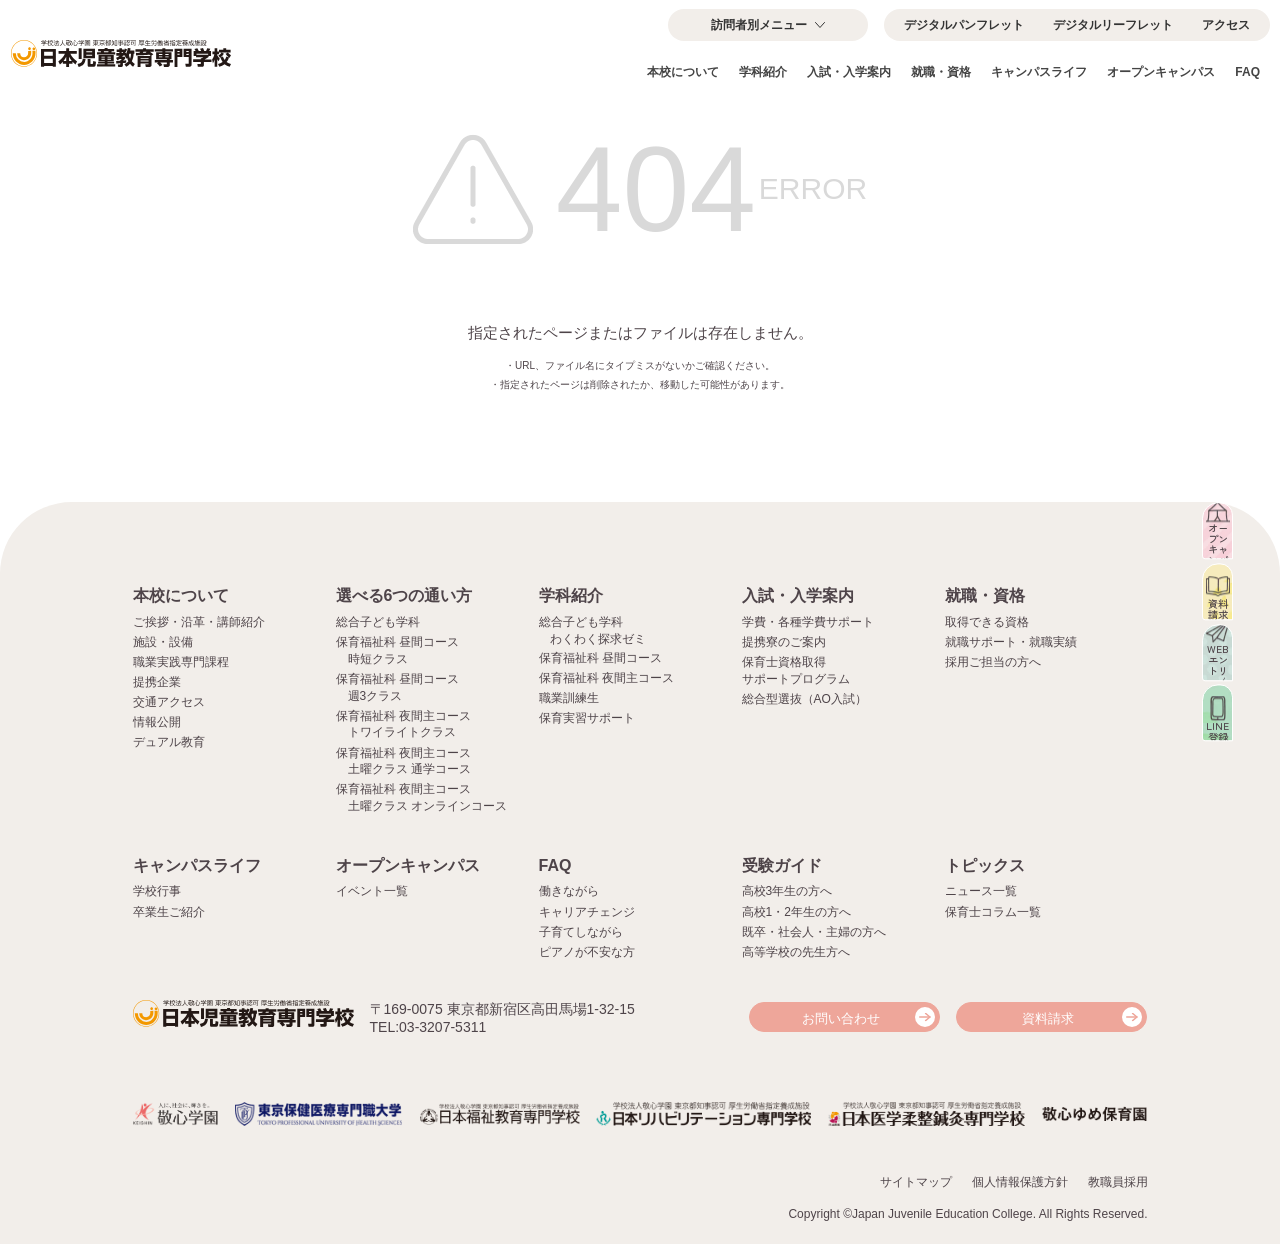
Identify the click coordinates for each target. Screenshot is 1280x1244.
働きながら (569, 891)
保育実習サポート (587, 718)
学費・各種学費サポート (808, 622)
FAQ (1247, 72)
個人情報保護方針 (1020, 1180)
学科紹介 (763, 72)
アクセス (1226, 25)
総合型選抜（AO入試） (804, 699)
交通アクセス (169, 702)
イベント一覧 (372, 891)
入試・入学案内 (849, 72)
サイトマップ (916, 1180)
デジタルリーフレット (1113, 25)
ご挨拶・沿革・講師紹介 (199, 622)
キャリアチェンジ (587, 912)
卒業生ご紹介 (169, 912)
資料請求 (1048, 1018)
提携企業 (157, 682)
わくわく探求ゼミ (598, 639)
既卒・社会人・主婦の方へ (814, 932)
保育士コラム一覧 (993, 912)
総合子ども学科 (378, 622)
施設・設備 (163, 642)
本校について (683, 72)
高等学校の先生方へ (796, 952)
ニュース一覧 (981, 891)
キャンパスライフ (1039, 72)
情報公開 (157, 722)
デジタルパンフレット (964, 25)
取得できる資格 (987, 622)
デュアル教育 (169, 742)
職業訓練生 (569, 698)
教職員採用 (1118, 1180)
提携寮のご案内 (784, 642)
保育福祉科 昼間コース (600, 658)
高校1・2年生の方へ (796, 912)
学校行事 (157, 891)
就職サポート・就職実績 (1011, 642)
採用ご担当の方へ (993, 662)
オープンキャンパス (1161, 72)
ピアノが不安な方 (587, 952)
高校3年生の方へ (787, 891)
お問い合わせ (841, 1018)
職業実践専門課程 (181, 662)
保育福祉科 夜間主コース (606, 678)
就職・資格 (941, 72)
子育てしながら (581, 932)
